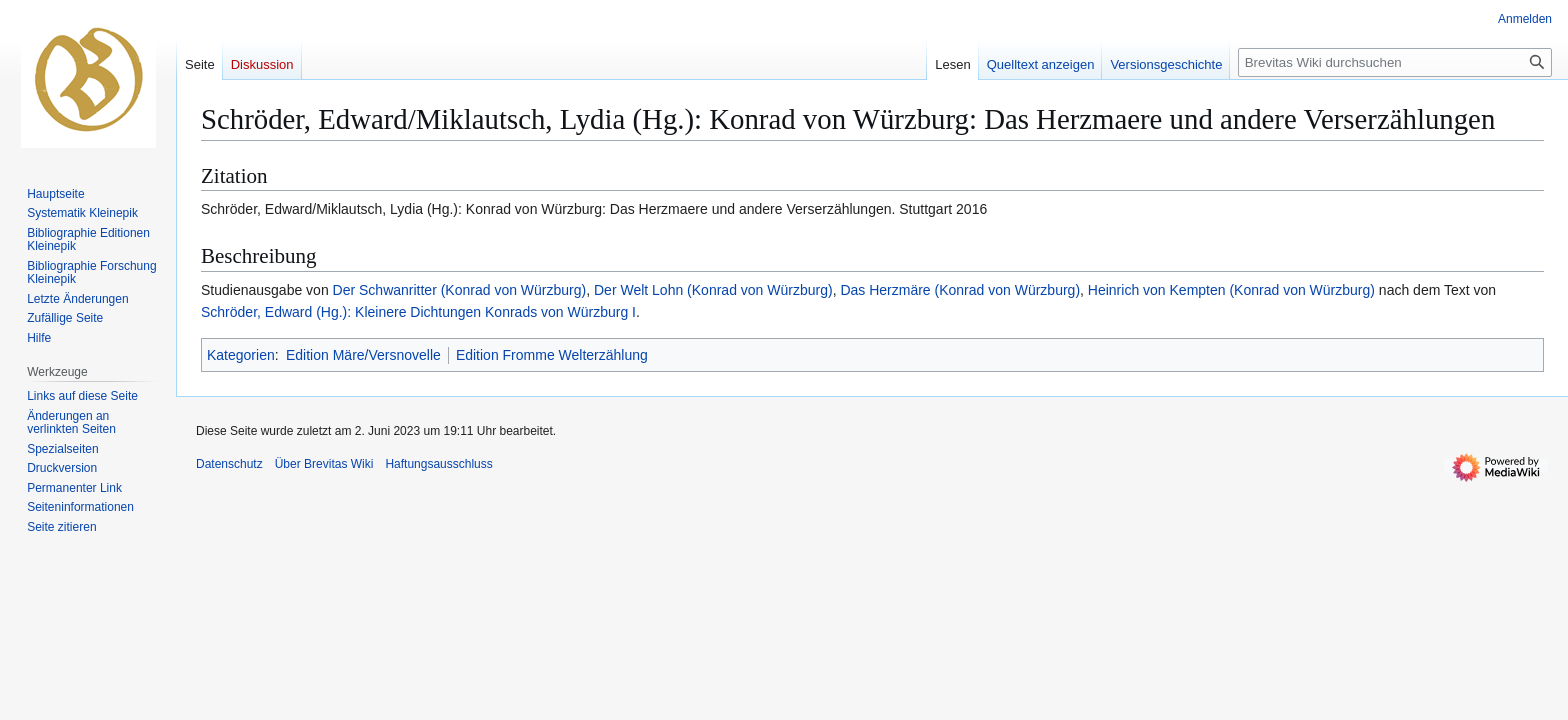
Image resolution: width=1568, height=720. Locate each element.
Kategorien (241, 355)
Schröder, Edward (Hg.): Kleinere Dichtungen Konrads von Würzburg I (418, 312)
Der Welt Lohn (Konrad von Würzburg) (713, 290)
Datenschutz (229, 464)
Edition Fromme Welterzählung (552, 355)
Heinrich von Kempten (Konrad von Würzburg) (1231, 290)
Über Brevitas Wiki (324, 464)
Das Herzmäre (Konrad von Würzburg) (960, 290)
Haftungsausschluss (438, 464)
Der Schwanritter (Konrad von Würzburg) (460, 290)
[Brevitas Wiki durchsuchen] (1395, 62)
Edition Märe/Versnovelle (363, 355)
